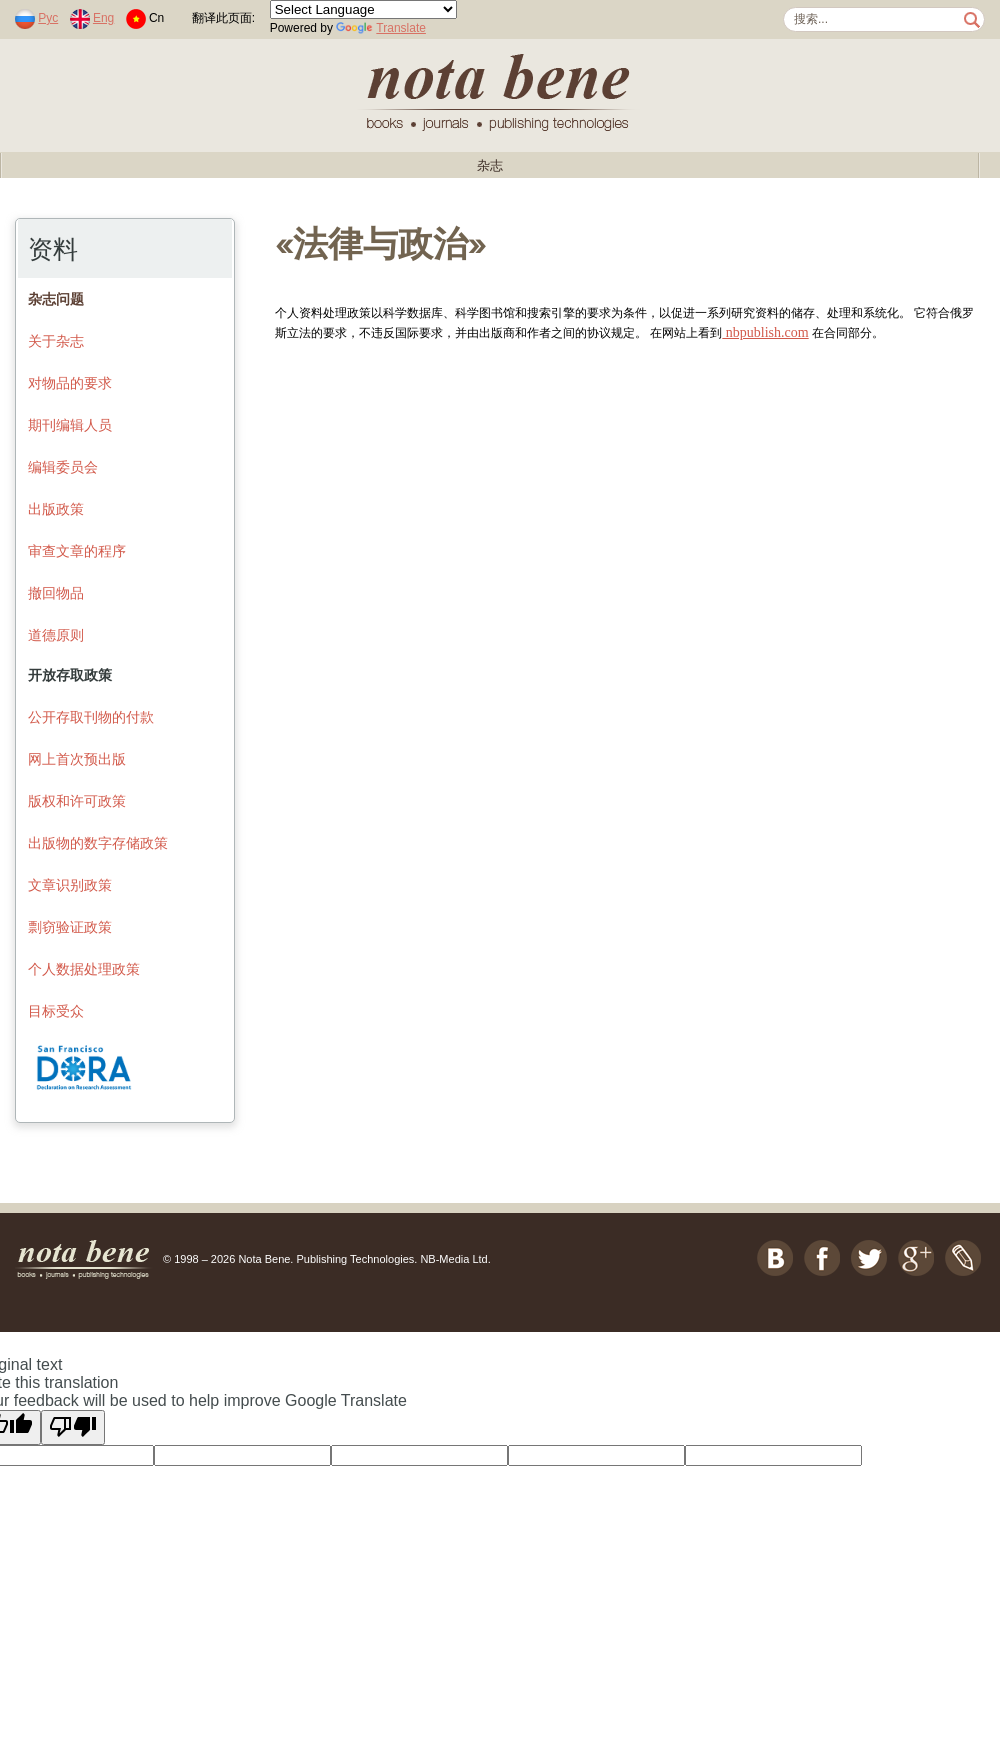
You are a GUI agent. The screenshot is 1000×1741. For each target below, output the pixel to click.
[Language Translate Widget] (363, 9)
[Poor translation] (73, 1427)
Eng (103, 18)
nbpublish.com (765, 332)
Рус (48, 18)
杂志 (490, 165)
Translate (381, 28)
